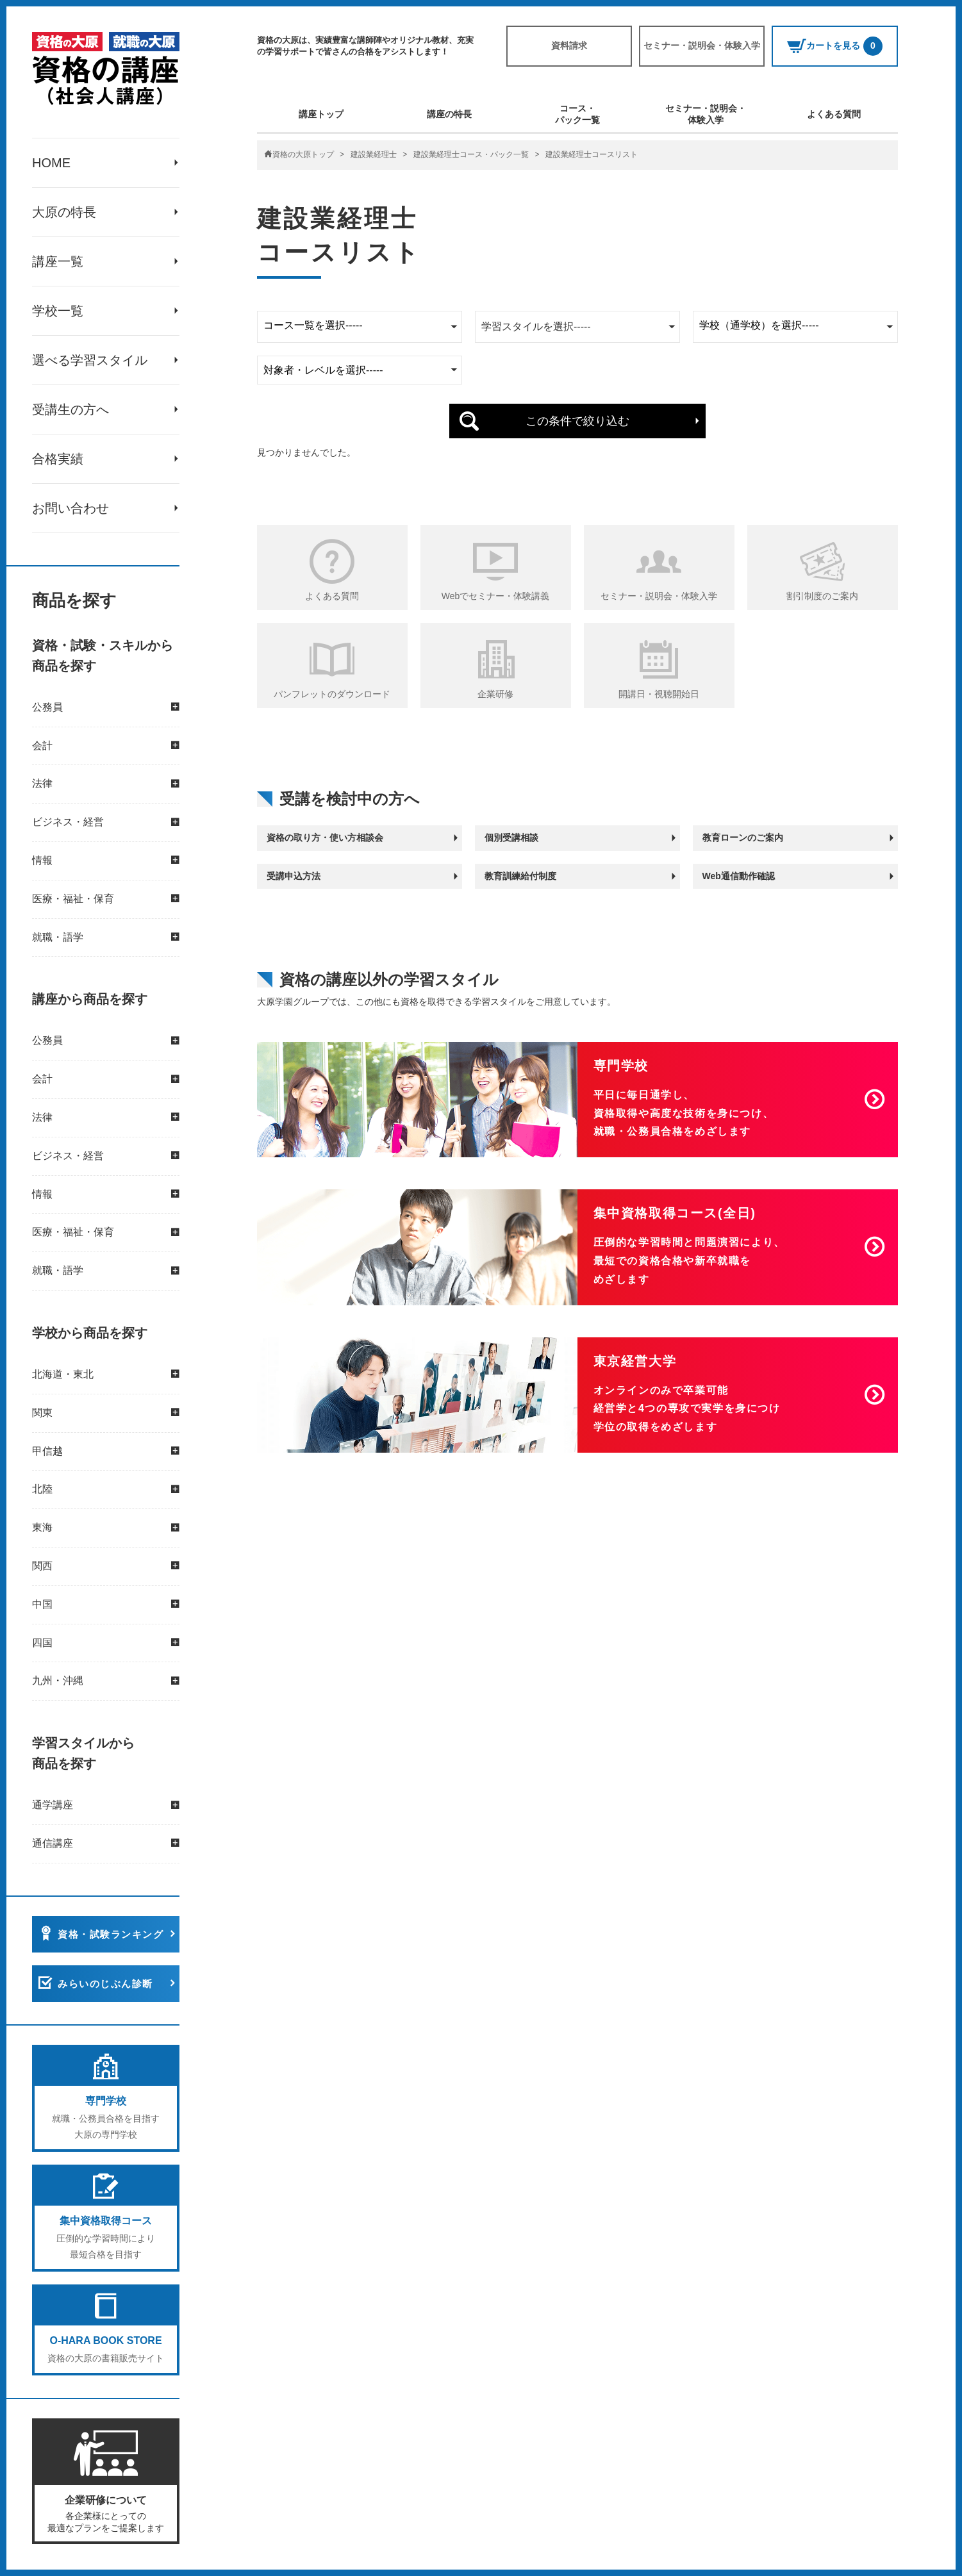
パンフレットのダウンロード (332, 694)
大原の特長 (64, 212)
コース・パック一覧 (577, 114)
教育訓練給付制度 (520, 876)
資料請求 (569, 45)
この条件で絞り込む (577, 421)
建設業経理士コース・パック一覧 (471, 154)
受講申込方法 (293, 876)
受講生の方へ (70, 409)
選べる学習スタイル (89, 360)
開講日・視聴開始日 (658, 694)
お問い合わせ (70, 508)
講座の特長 (449, 114)
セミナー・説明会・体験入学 (701, 45)
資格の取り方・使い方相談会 (325, 837)
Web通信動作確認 (738, 876)
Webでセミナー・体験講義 (496, 596)
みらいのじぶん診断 (105, 1983)
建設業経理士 (374, 154)
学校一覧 (57, 311)
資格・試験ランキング (110, 1934)
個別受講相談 (511, 837)
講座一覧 (57, 261)
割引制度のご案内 (822, 596)
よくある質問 (834, 114)
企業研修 (495, 694)
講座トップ (321, 114)
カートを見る (835, 46)
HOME (51, 163)
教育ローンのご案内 (742, 837)
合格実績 (57, 459)
